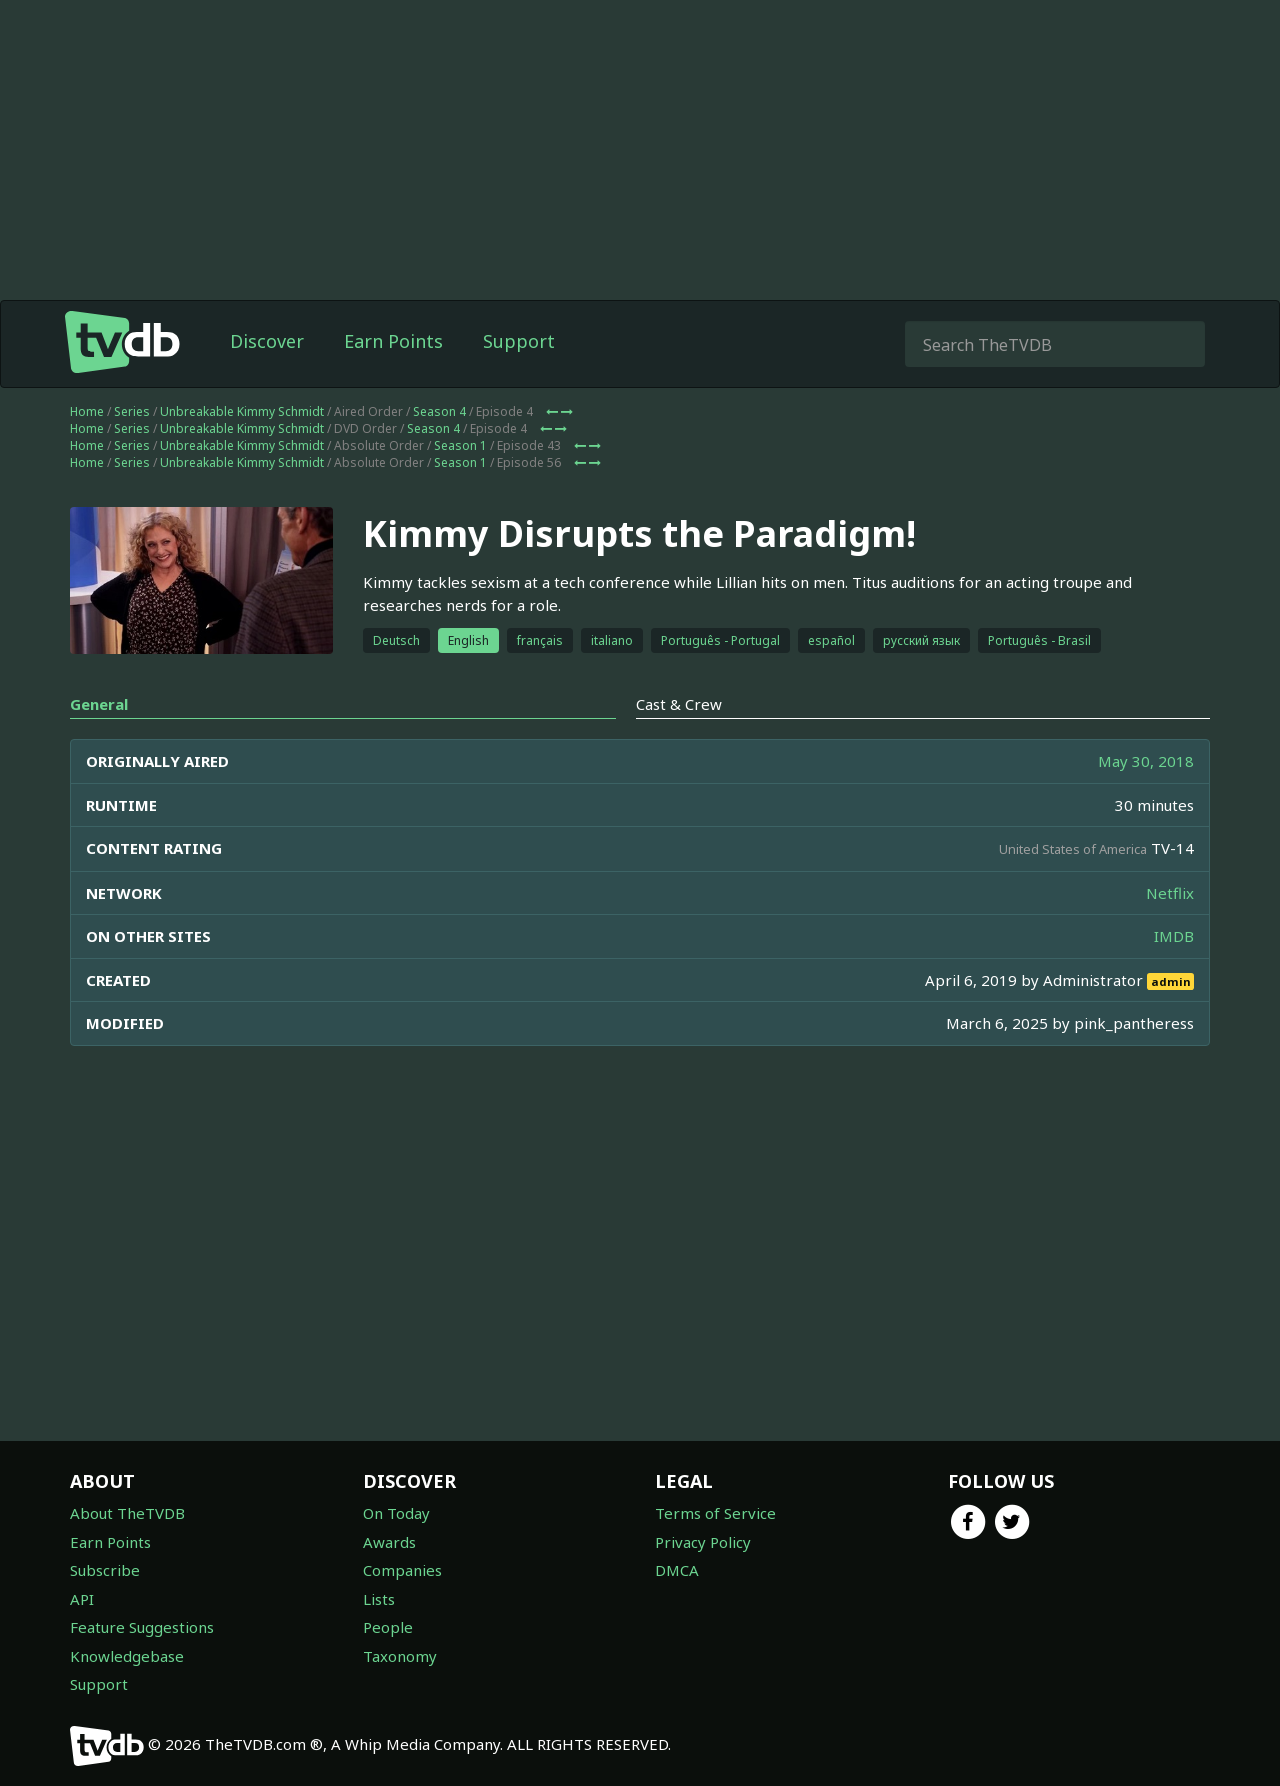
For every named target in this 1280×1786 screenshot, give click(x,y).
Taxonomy (400, 1656)
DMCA (677, 1570)
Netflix (1170, 893)
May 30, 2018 (1146, 761)
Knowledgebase (127, 1656)
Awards (389, 1542)
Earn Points (393, 341)
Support (519, 341)
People (388, 1627)
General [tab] (99, 704)
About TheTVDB (127, 1513)
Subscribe (105, 1570)
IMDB (1174, 936)
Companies (402, 1570)
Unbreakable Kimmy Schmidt (242, 411)
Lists (379, 1599)
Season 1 (460, 445)
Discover (267, 341)
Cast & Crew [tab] (679, 704)
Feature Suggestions (142, 1627)
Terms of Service (715, 1513)
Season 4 (439, 411)
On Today (396, 1513)
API (82, 1599)
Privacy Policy (703, 1542)
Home (87, 411)
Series (132, 411)
